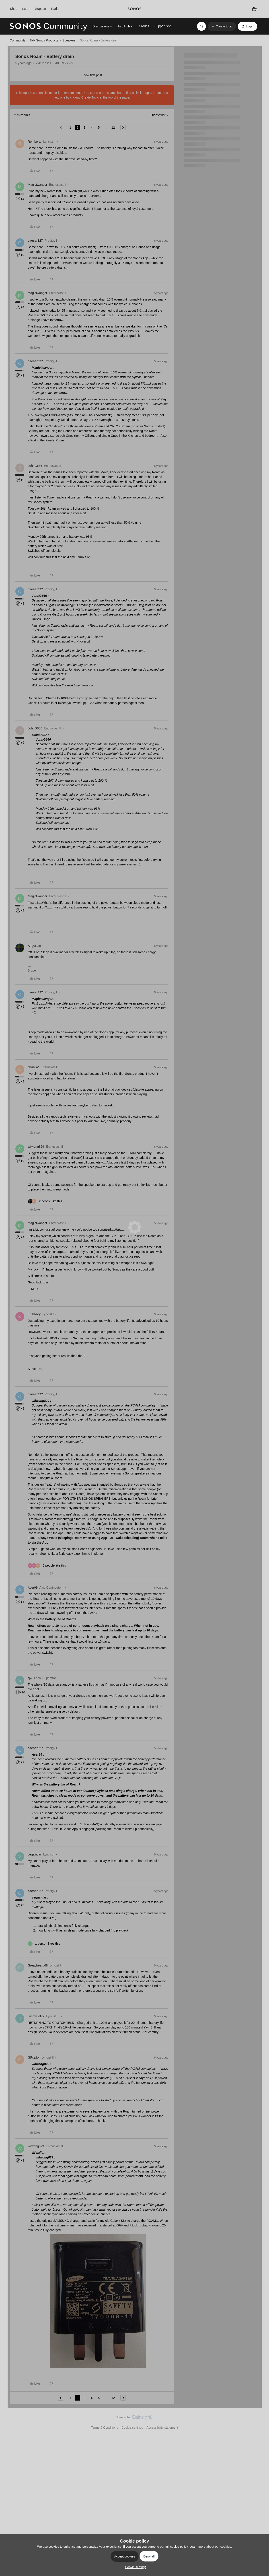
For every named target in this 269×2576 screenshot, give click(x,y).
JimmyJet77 (36, 2016)
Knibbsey (34, 1314)
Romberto (34, 141)
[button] (222, 26)
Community (18, 40)
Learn (26, 8)
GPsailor (34, 2057)
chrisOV (33, 1067)
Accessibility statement (162, 2427)
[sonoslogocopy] (134, 9)
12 (113, 127)
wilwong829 (36, 1146)
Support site (162, 26)
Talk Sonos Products (44, 40)
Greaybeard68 (38, 1965)
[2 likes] (45, 1201)
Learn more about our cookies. (210, 2546)
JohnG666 (35, 465)
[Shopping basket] (254, 9)
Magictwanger (37, 184)
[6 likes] (47, 1565)
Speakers (69, 40)
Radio (55, 8)
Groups (144, 26)
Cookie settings (132, 2427)
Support (40, 8)
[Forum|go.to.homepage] (48, 26)
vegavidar (34, 1854)
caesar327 (35, 240)
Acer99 (33, 1587)
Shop (13, 8)
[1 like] (44, 1943)
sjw (30, 1678)
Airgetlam (34, 945)
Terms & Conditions (104, 2427)
